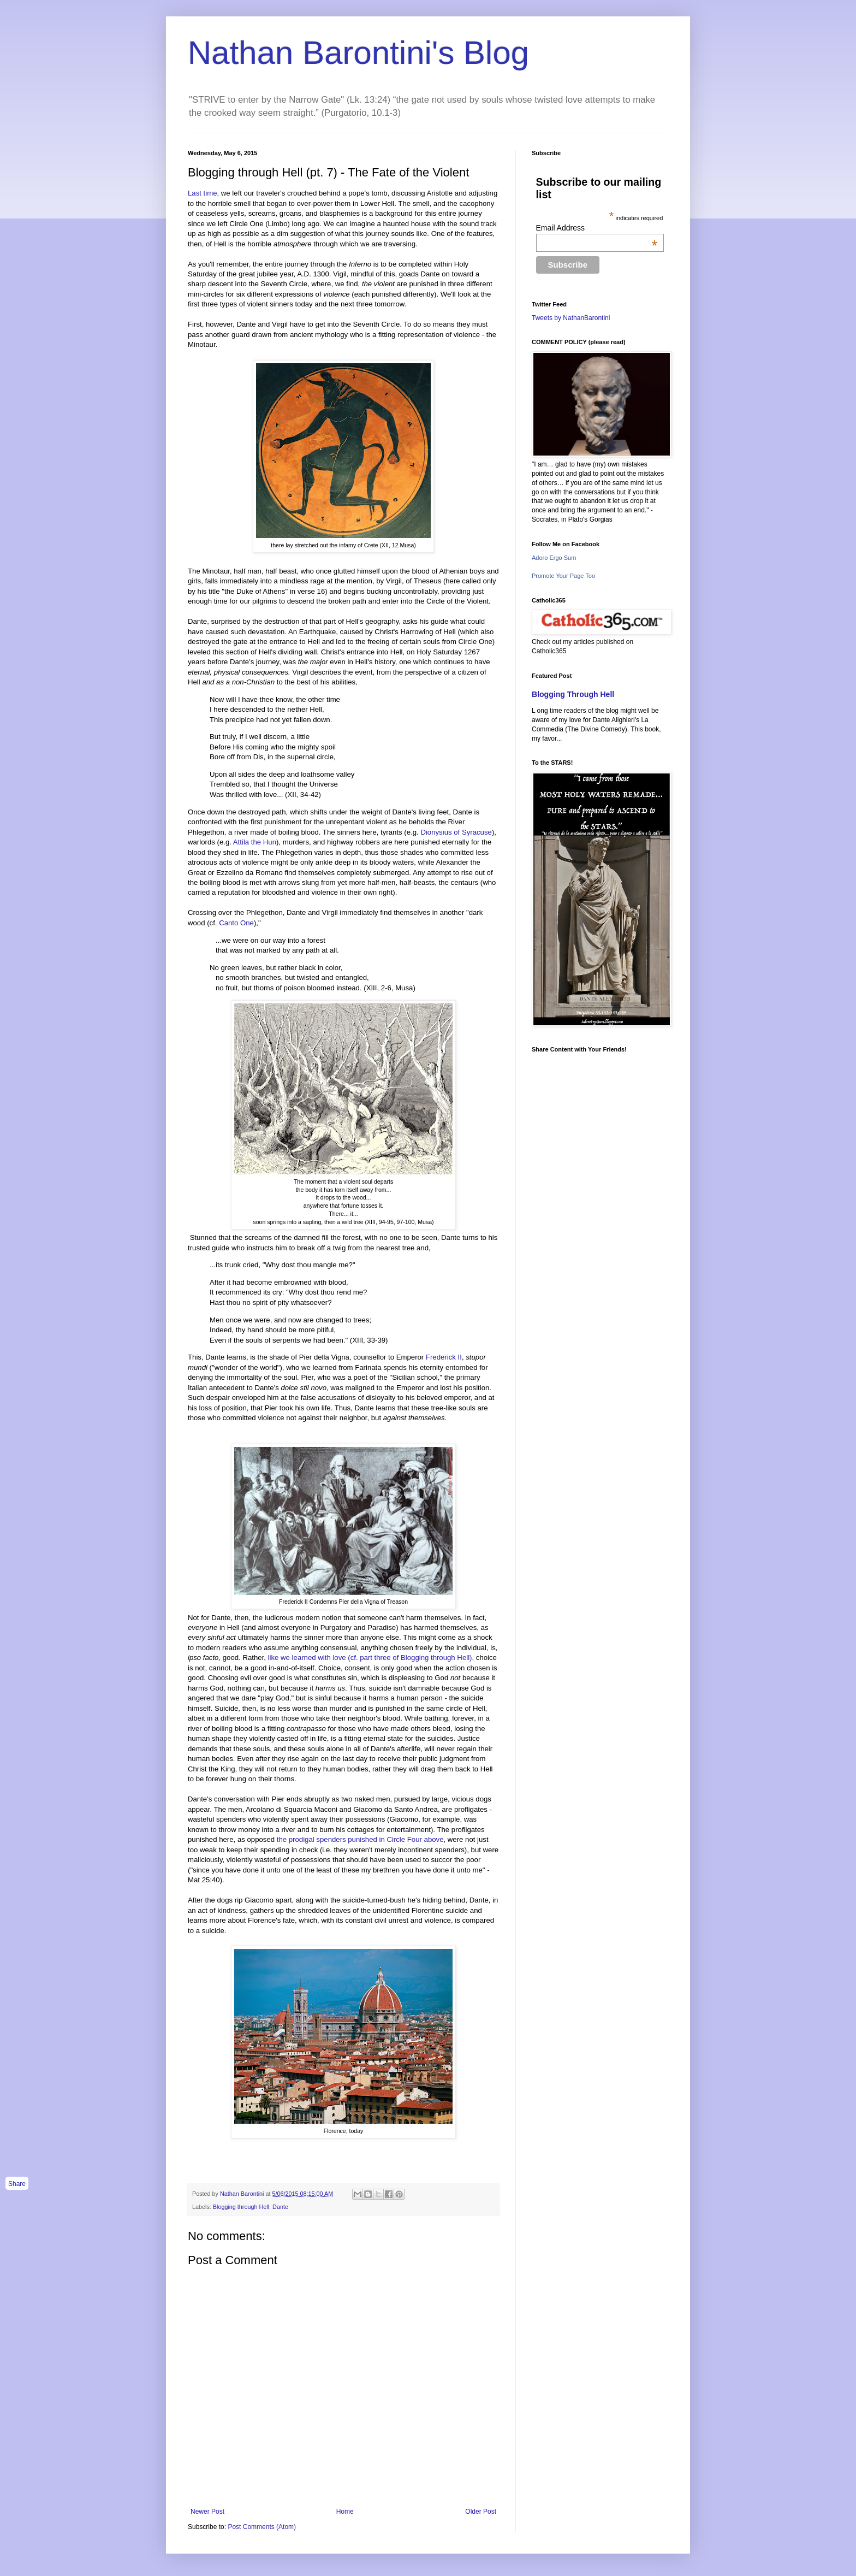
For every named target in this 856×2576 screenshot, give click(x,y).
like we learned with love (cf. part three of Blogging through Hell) (370, 1657)
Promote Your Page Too (563, 575)
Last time (202, 193)
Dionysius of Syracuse (455, 832)
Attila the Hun (254, 842)
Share (17, 2184)
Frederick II (444, 1357)
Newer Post (207, 2511)
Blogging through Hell (241, 2206)
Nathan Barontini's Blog (358, 52)
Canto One (236, 923)
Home (345, 2511)
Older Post (480, 2511)
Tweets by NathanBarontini (571, 318)
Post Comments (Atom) (262, 2527)
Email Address (597, 227)
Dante (280, 2206)
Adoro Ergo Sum (554, 557)
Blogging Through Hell (573, 694)
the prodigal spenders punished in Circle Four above (360, 1839)
